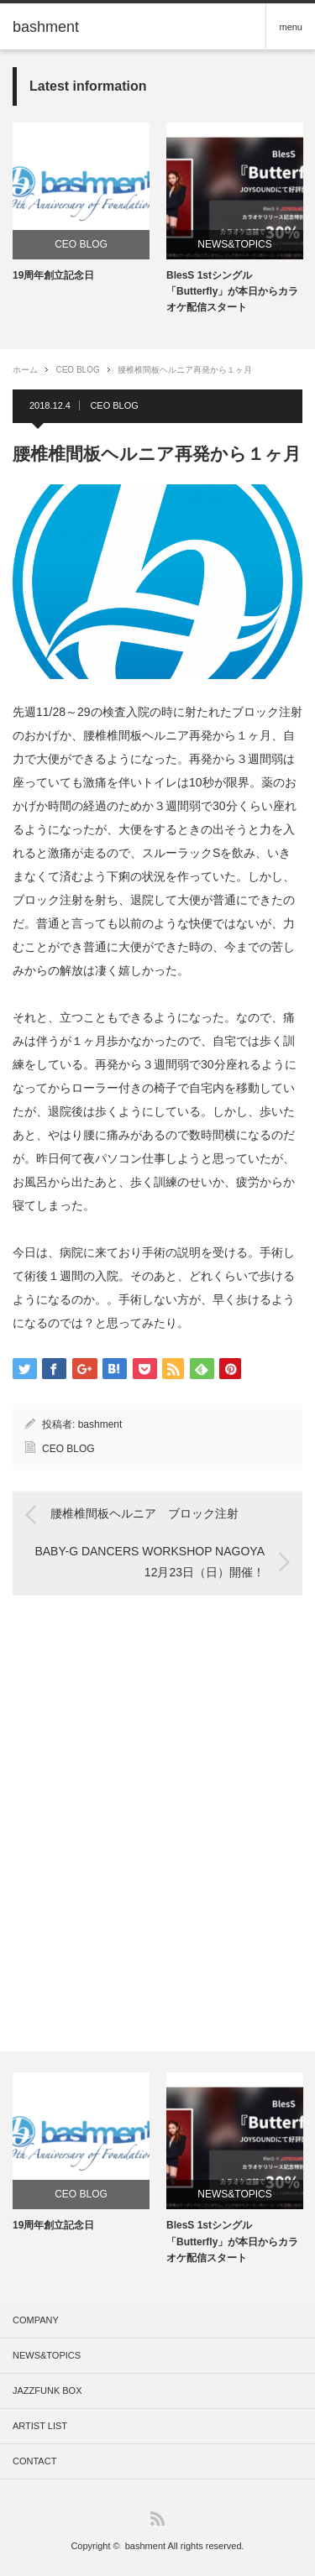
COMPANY (36, 2320)
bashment (100, 1424)
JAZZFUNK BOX (47, 2390)
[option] (81, 203)
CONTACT (34, 2461)
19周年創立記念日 (53, 275)
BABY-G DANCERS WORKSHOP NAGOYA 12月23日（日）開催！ (149, 1561)
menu (290, 27)
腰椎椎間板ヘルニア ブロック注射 (144, 1514)
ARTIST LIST (40, 2426)
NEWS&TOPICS (234, 244)
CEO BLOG (81, 244)
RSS (157, 2518)
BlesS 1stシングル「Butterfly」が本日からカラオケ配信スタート (232, 291)
